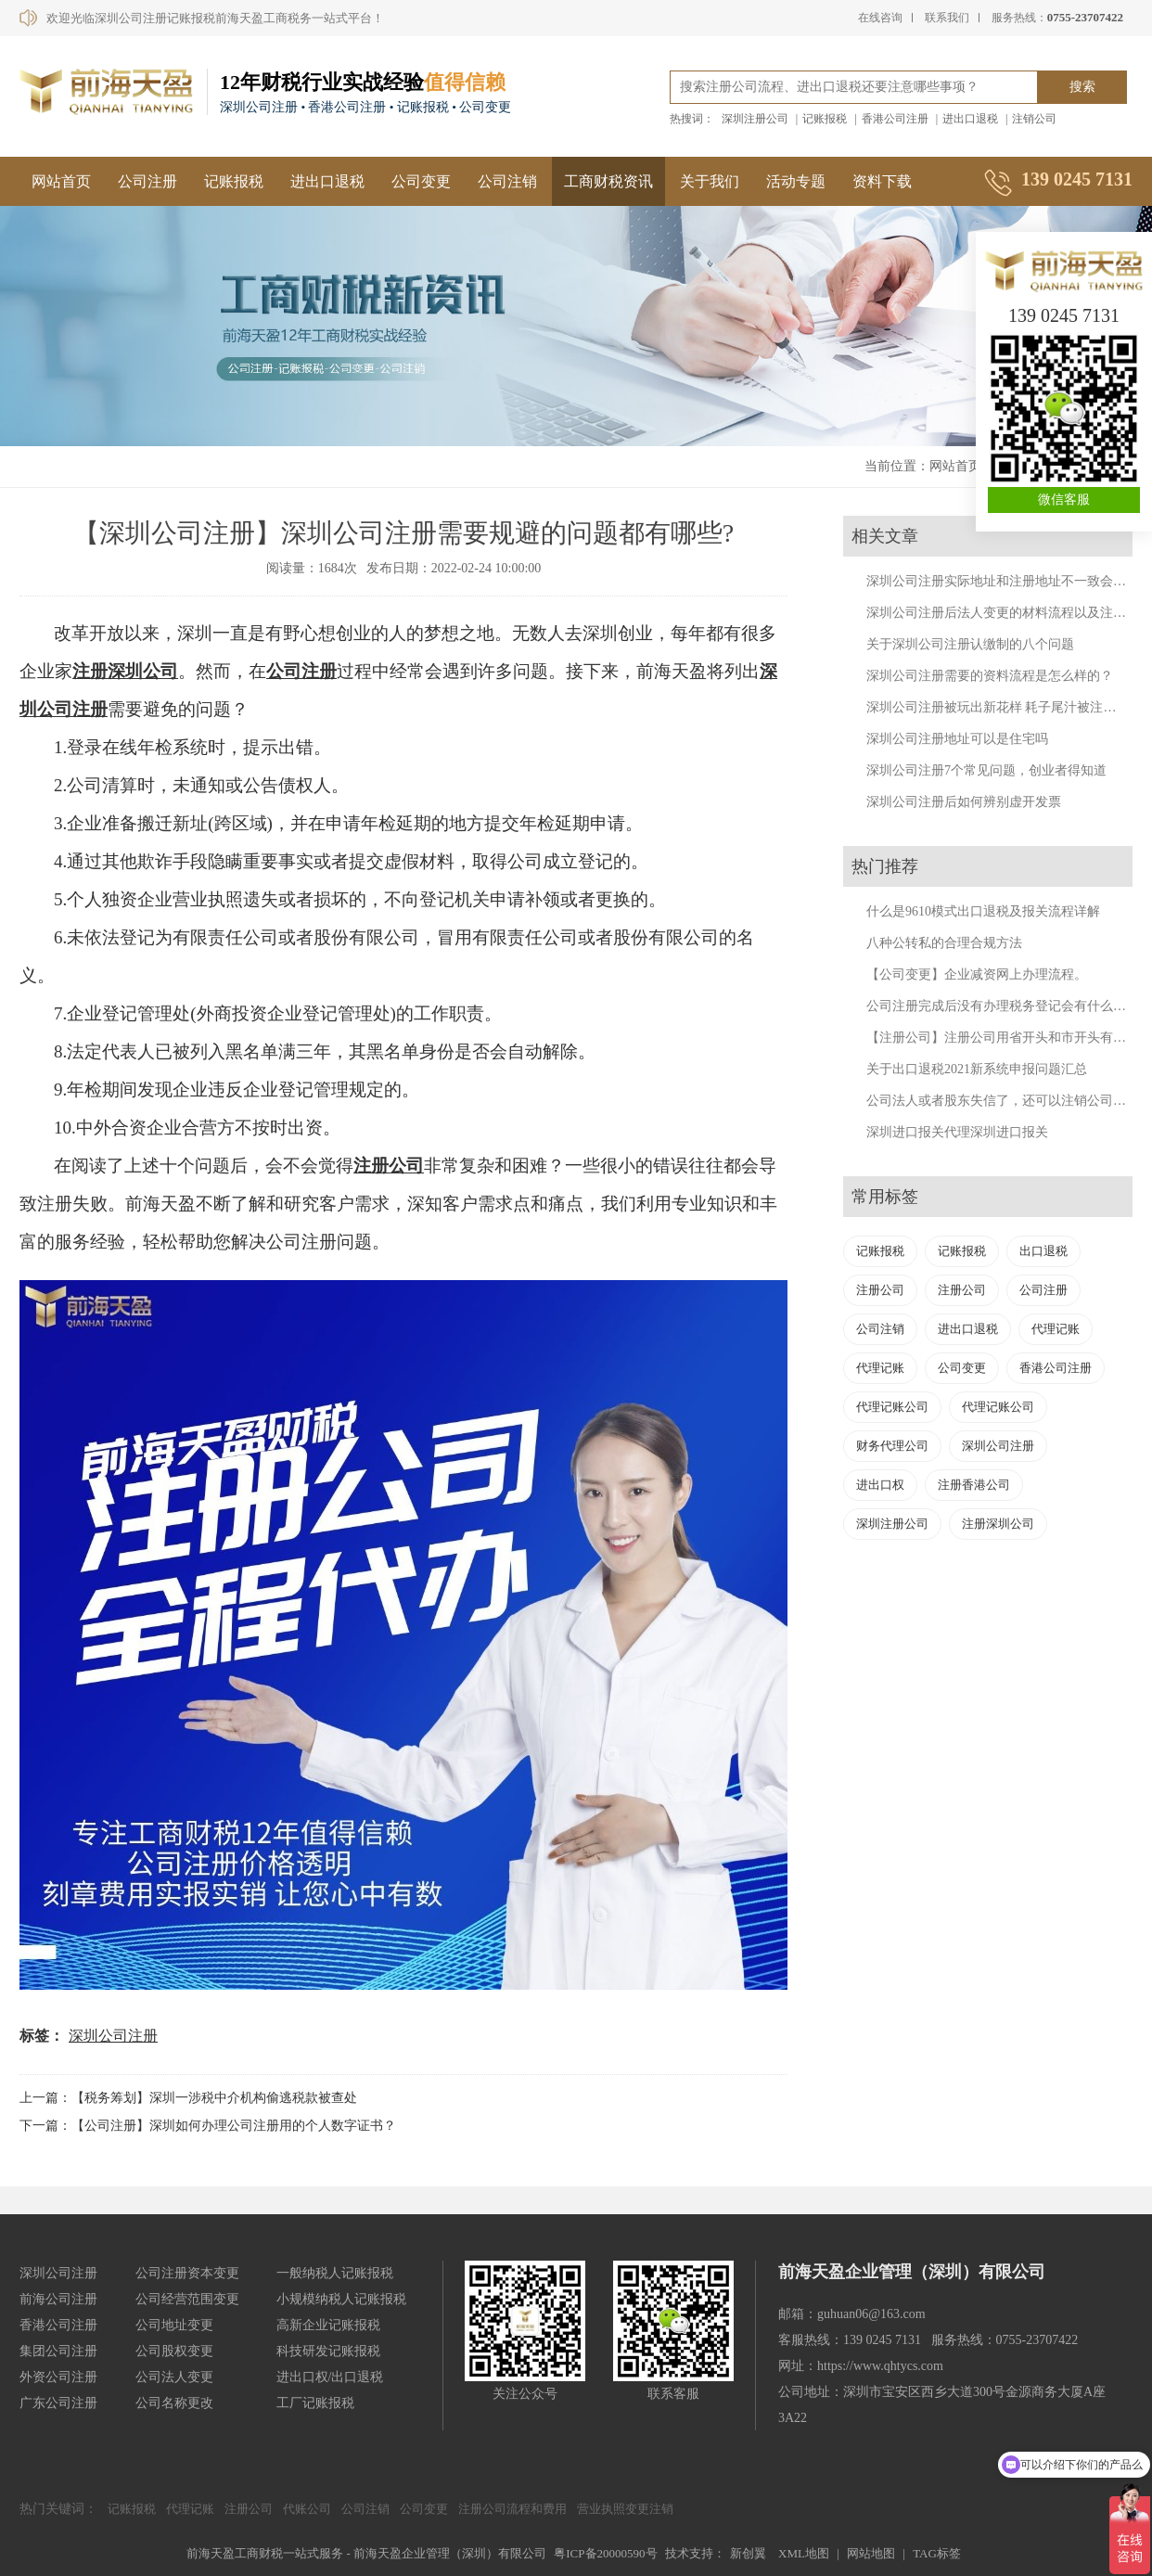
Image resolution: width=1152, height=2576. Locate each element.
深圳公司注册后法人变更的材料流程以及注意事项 (1009, 613)
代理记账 (1055, 1329)
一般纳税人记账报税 (334, 2273)
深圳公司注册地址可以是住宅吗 (957, 739)
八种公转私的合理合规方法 (944, 943)
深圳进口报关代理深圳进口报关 (957, 1132)
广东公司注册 (58, 2403)
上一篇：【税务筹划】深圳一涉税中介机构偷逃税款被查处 (188, 2098)
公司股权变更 (174, 2351)
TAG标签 (937, 2553)
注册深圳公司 (125, 671)
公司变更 (421, 181)
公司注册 (147, 181)
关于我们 (709, 181)
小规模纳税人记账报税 (341, 2299)
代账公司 (307, 2509)
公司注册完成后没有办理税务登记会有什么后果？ (1009, 1006)
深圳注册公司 (755, 118)
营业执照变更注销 (625, 2509)
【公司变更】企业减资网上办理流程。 (976, 974)
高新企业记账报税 (328, 2325)
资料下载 (882, 181)
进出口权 (880, 1485)
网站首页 (61, 181)
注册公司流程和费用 (512, 2509)
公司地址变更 (174, 2325)
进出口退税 (970, 118)
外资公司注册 (58, 2377)
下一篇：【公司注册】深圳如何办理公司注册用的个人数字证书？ (207, 2126)
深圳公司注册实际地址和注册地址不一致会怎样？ (1009, 581)
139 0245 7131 (1064, 315)
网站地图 (871, 2553)
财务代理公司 (892, 1446)
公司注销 (507, 181)
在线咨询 (880, 17)
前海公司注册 (58, 2299)
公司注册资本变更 (187, 2273)
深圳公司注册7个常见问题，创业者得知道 (986, 770)
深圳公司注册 (113, 2036)
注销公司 (1034, 118)
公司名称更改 (174, 2403)
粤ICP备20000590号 (605, 2553)
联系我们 (947, 17)
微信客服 (1064, 499)
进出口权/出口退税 (330, 2377)
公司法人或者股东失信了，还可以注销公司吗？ (1002, 1101)
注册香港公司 (974, 1485)
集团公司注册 (58, 2351)
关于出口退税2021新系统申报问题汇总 (976, 1069)
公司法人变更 (174, 2377)
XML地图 (803, 2553)
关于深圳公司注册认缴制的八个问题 (970, 644)
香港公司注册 (895, 118)
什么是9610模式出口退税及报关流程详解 (983, 911)
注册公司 (388, 1165)
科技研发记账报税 (328, 2351)
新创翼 (748, 2553)
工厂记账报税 (315, 2403)
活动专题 (796, 181)
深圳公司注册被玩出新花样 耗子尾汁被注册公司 (1004, 707)
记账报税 (824, 118)
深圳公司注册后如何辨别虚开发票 (963, 802)
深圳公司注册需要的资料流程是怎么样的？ (989, 676)
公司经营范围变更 (187, 2299)
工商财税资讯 (608, 181)
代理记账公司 (892, 1407)
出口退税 (1043, 1251)
